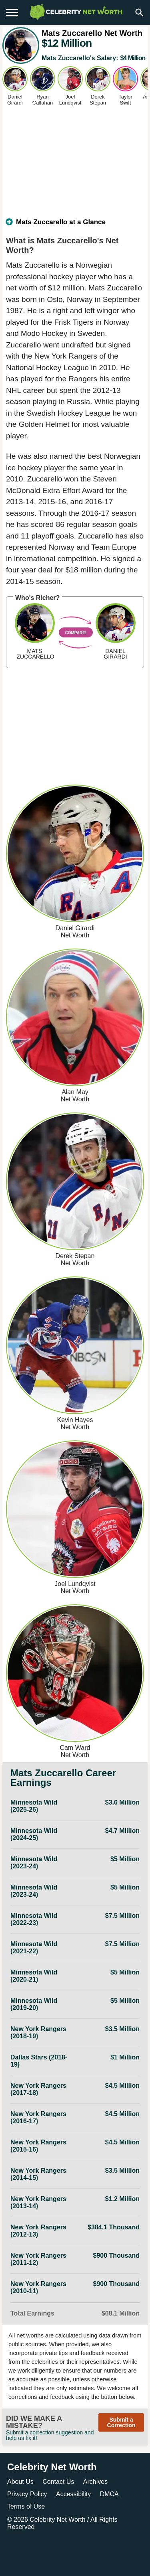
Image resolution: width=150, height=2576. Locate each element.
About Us (20, 2481)
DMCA (109, 2494)
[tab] (75, 225)
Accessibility (73, 2494)
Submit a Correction (121, 2422)
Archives (95, 2481)
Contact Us (58, 2481)
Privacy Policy (27, 2494)
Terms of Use (26, 2506)
